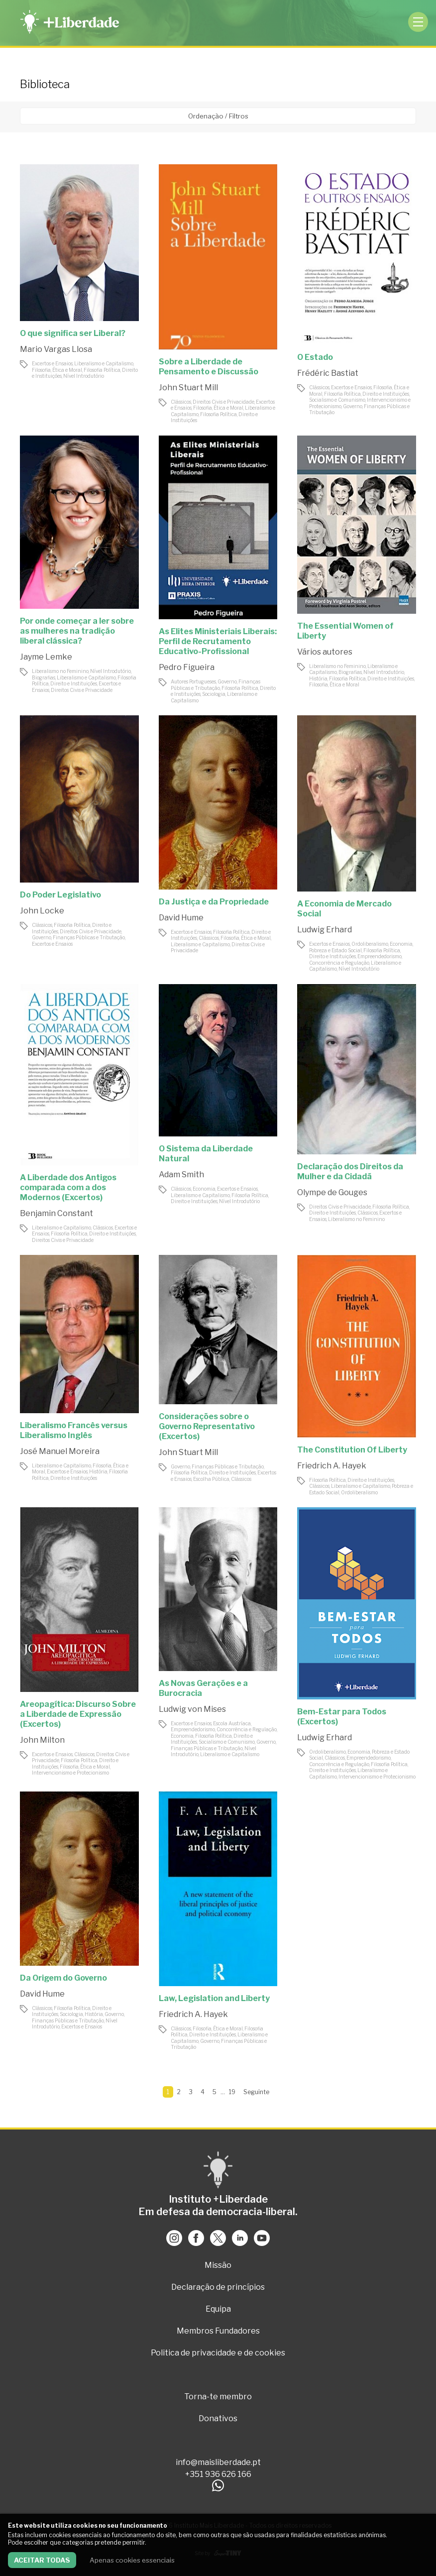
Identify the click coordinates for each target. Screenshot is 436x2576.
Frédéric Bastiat (327, 373)
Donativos (218, 2418)
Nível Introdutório (83, 376)
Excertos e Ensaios (52, 363)
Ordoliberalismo (369, 944)
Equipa (218, 2309)
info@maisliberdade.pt (218, 2462)
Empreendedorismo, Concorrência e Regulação (355, 959)
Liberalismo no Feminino (60, 671)
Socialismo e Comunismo (337, 400)
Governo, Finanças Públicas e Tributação (215, 684)
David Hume (181, 917)
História (318, 678)
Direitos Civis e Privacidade (223, 402)
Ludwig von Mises (192, 1709)
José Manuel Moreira (60, 1451)
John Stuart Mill (188, 387)
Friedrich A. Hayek (331, 1465)
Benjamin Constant (56, 1213)
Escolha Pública (211, 1479)
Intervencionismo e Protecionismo (70, 1773)
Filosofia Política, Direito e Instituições (366, 394)
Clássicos (181, 402)
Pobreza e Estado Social (335, 950)
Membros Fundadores (218, 2331)
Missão (218, 2265)
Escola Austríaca (232, 1723)
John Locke (42, 910)
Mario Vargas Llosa (56, 349)
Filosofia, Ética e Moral (57, 370)
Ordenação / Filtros (218, 116)
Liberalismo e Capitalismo (103, 363)
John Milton (42, 1740)
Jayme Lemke (46, 657)
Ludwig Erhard (324, 929)
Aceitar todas (42, 2560)
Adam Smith (181, 1174)
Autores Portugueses (193, 681)
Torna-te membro (218, 2396)
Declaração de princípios (218, 2287)
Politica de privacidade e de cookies (218, 2352)
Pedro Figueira (187, 667)
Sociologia (213, 694)
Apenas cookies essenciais (132, 2560)
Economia (401, 944)
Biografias (43, 677)
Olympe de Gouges (332, 1192)
